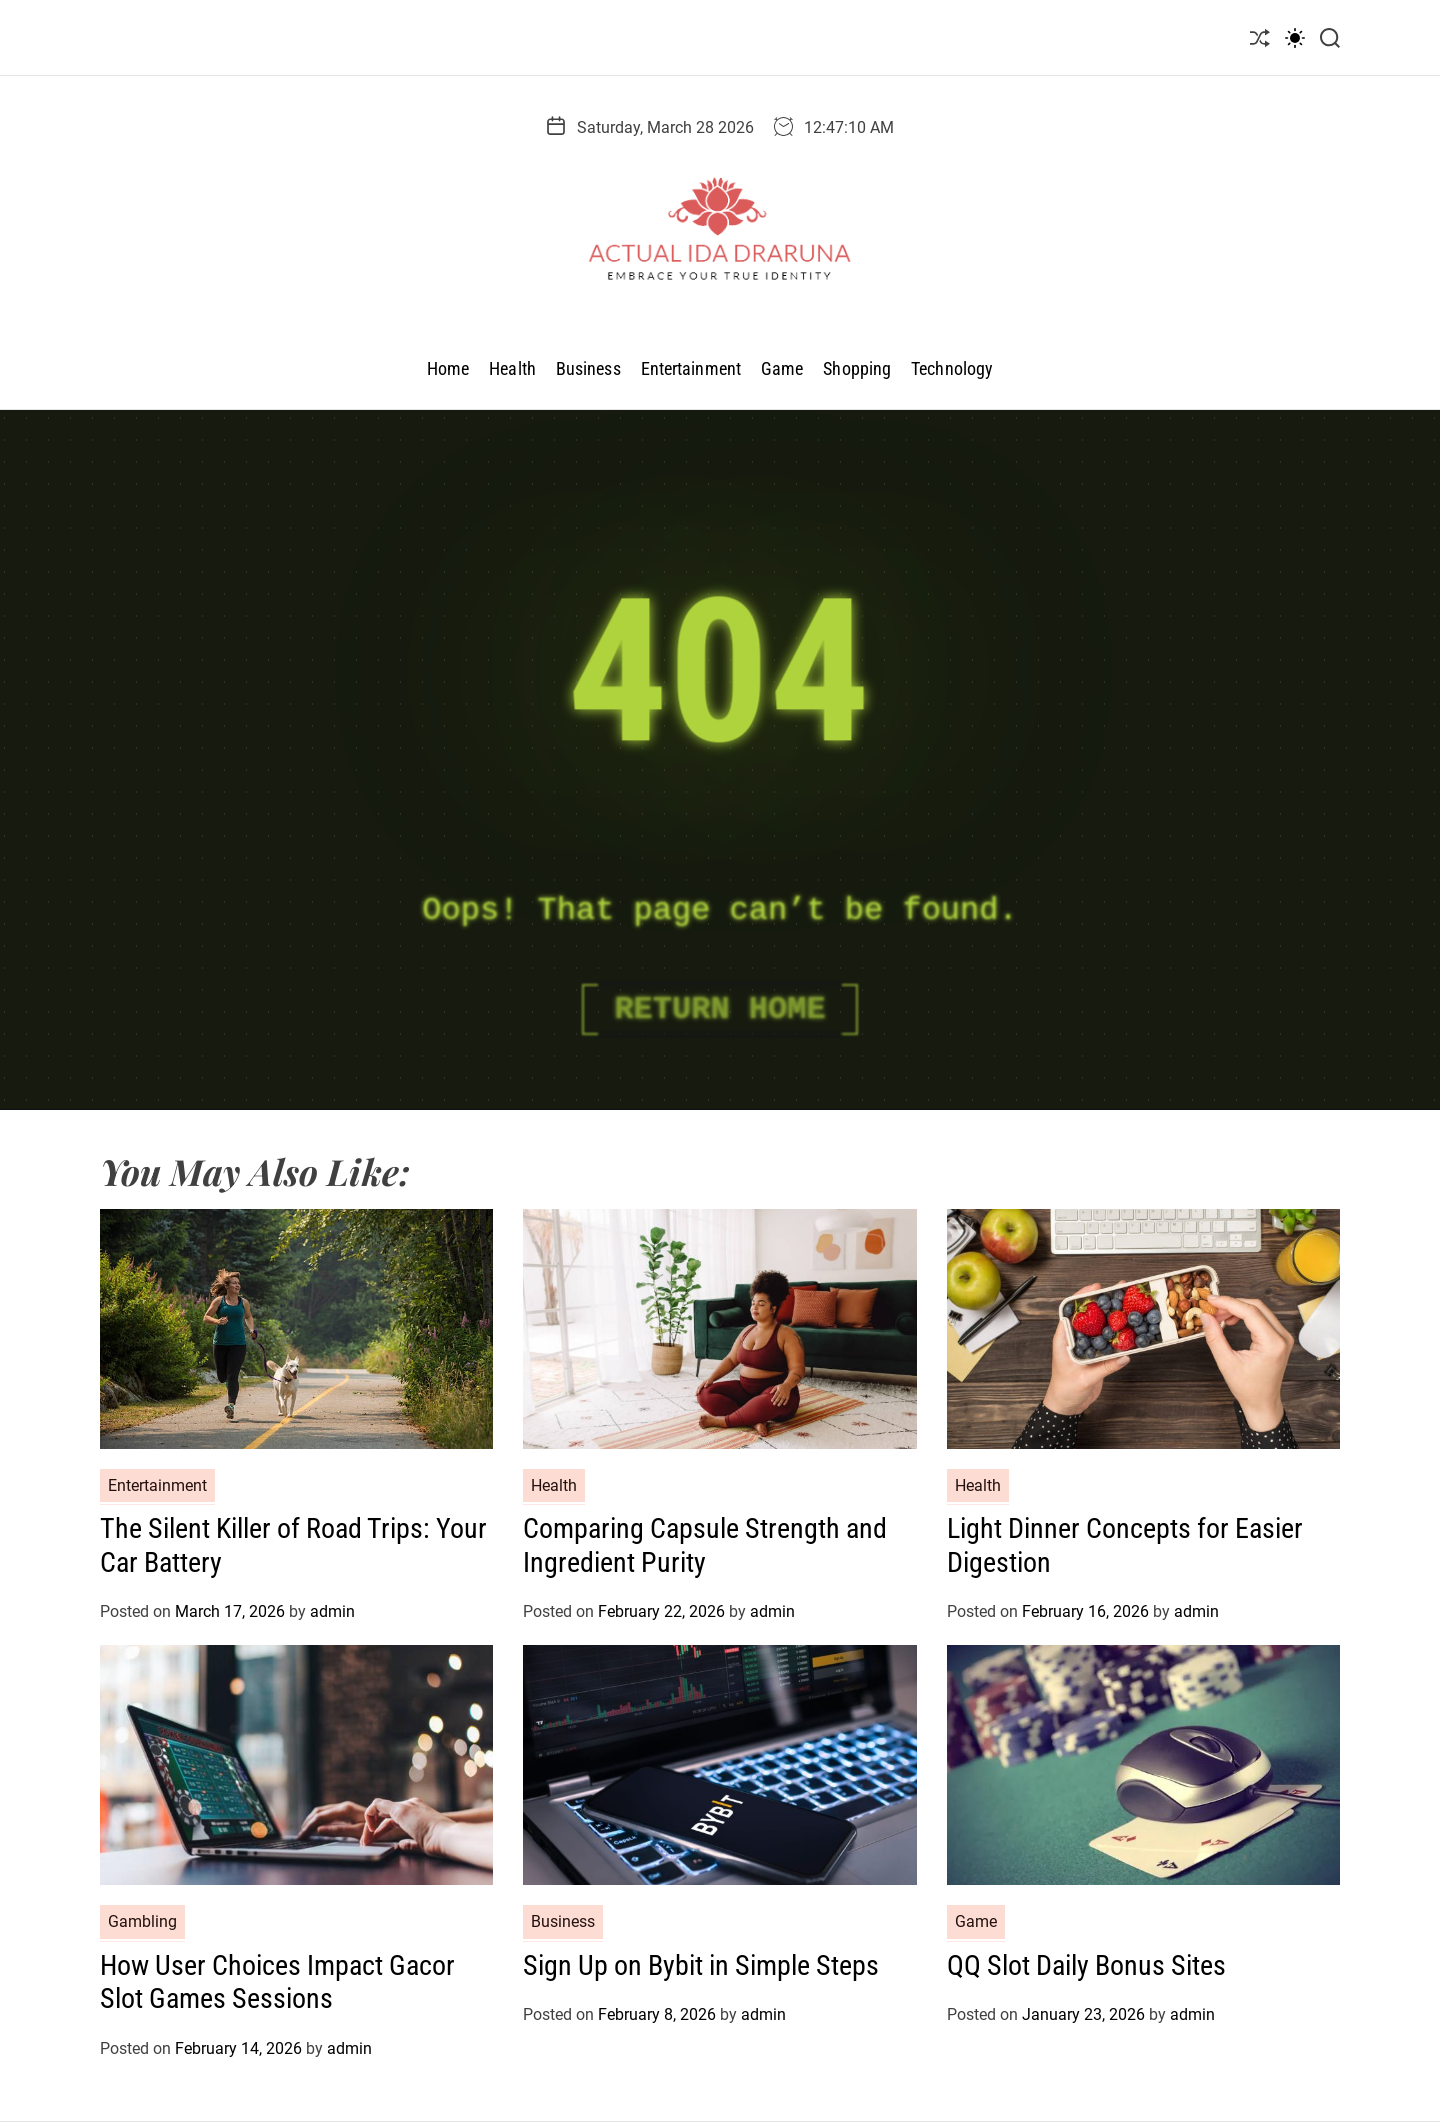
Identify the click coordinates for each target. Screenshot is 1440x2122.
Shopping (857, 368)
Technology (952, 368)
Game (782, 368)
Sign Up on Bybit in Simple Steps (701, 1965)
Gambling (142, 1921)
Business (588, 368)
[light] (1295, 37)
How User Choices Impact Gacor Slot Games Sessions (277, 1982)
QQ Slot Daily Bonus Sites (1086, 1965)
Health (512, 368)
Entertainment (691, 368)
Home (448, 368)
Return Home (719, 1009)
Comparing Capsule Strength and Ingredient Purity (705, 1545)
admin (332, 1611)
